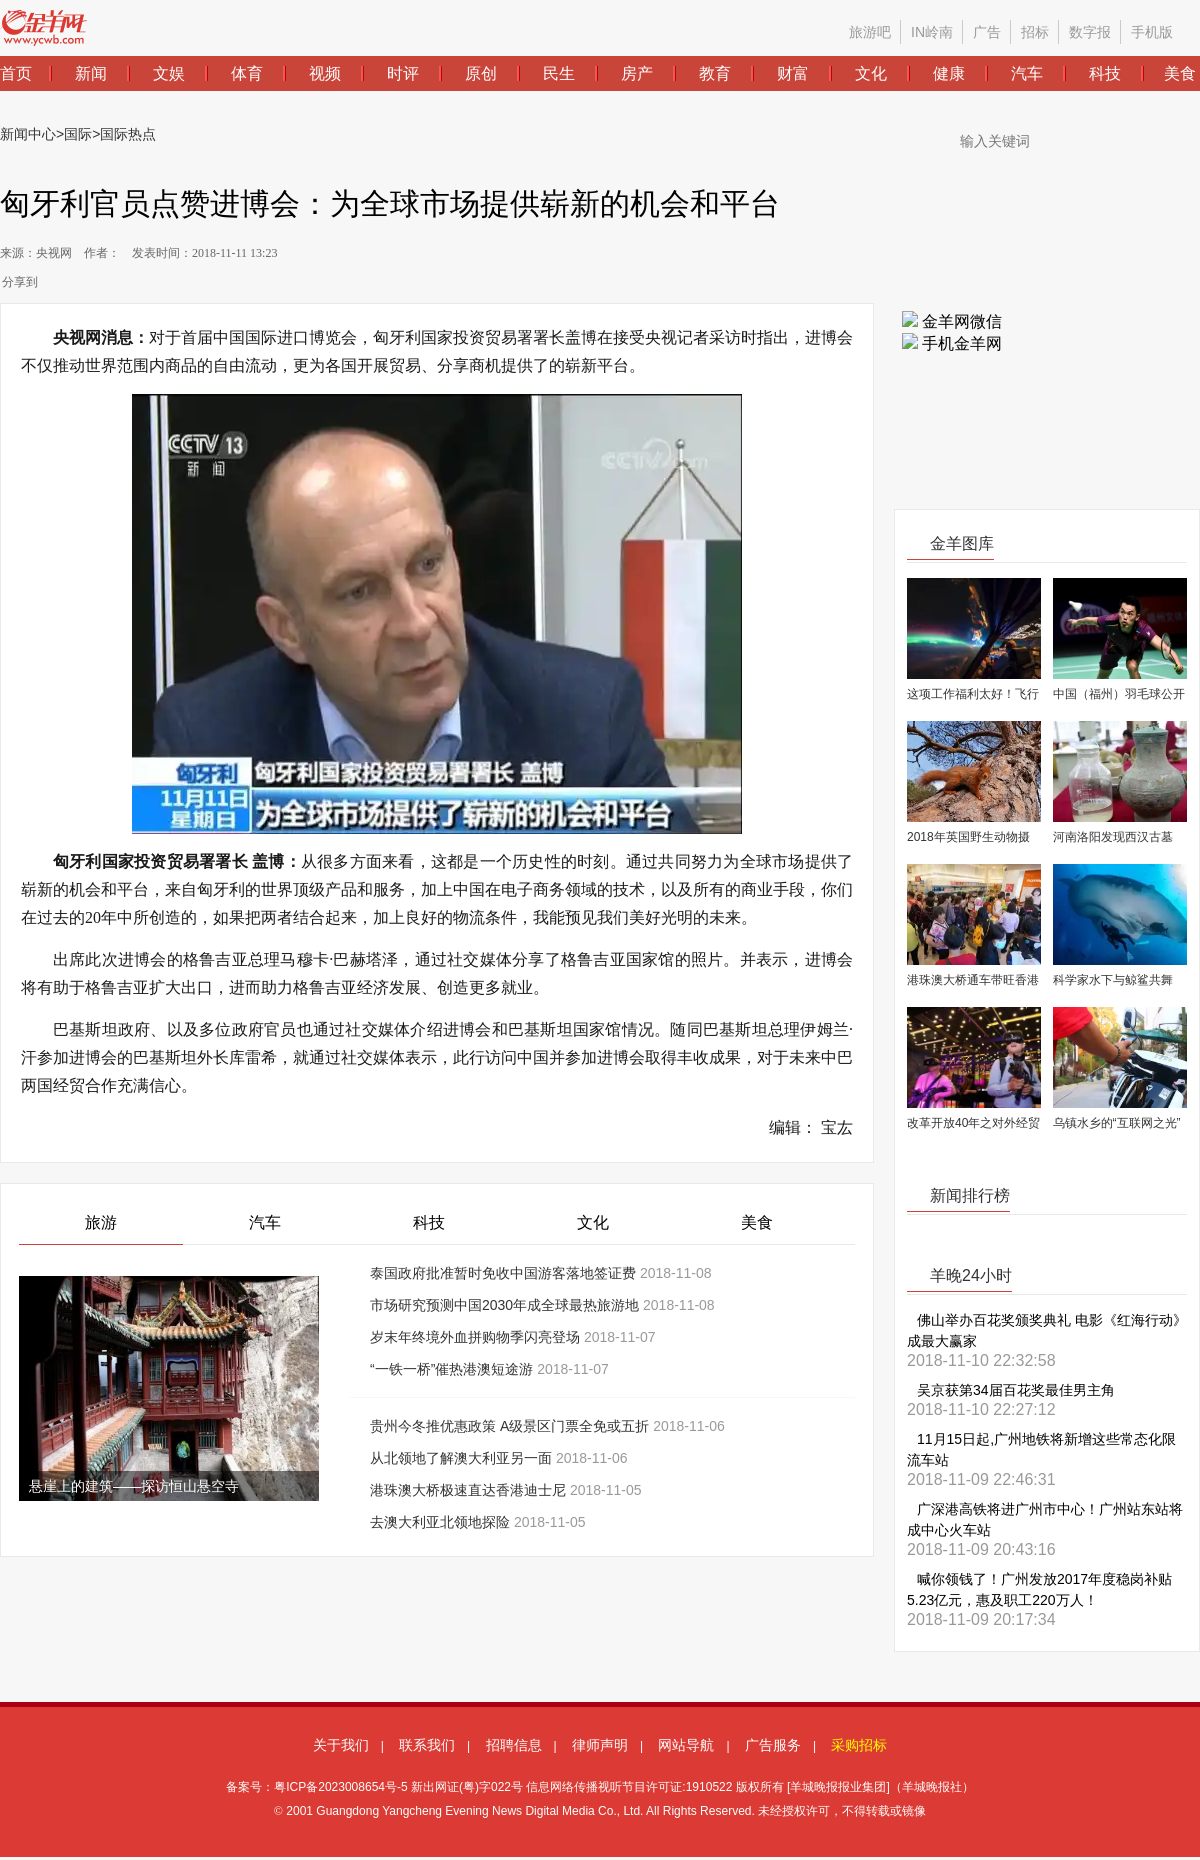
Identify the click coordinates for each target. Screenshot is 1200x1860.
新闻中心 (28, 134)
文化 (593, 1222)
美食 (757, 1222)
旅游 (101, 1222)
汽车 (265, 1222)
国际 (78, 134)
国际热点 (128, 134)
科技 (429, 1222)
